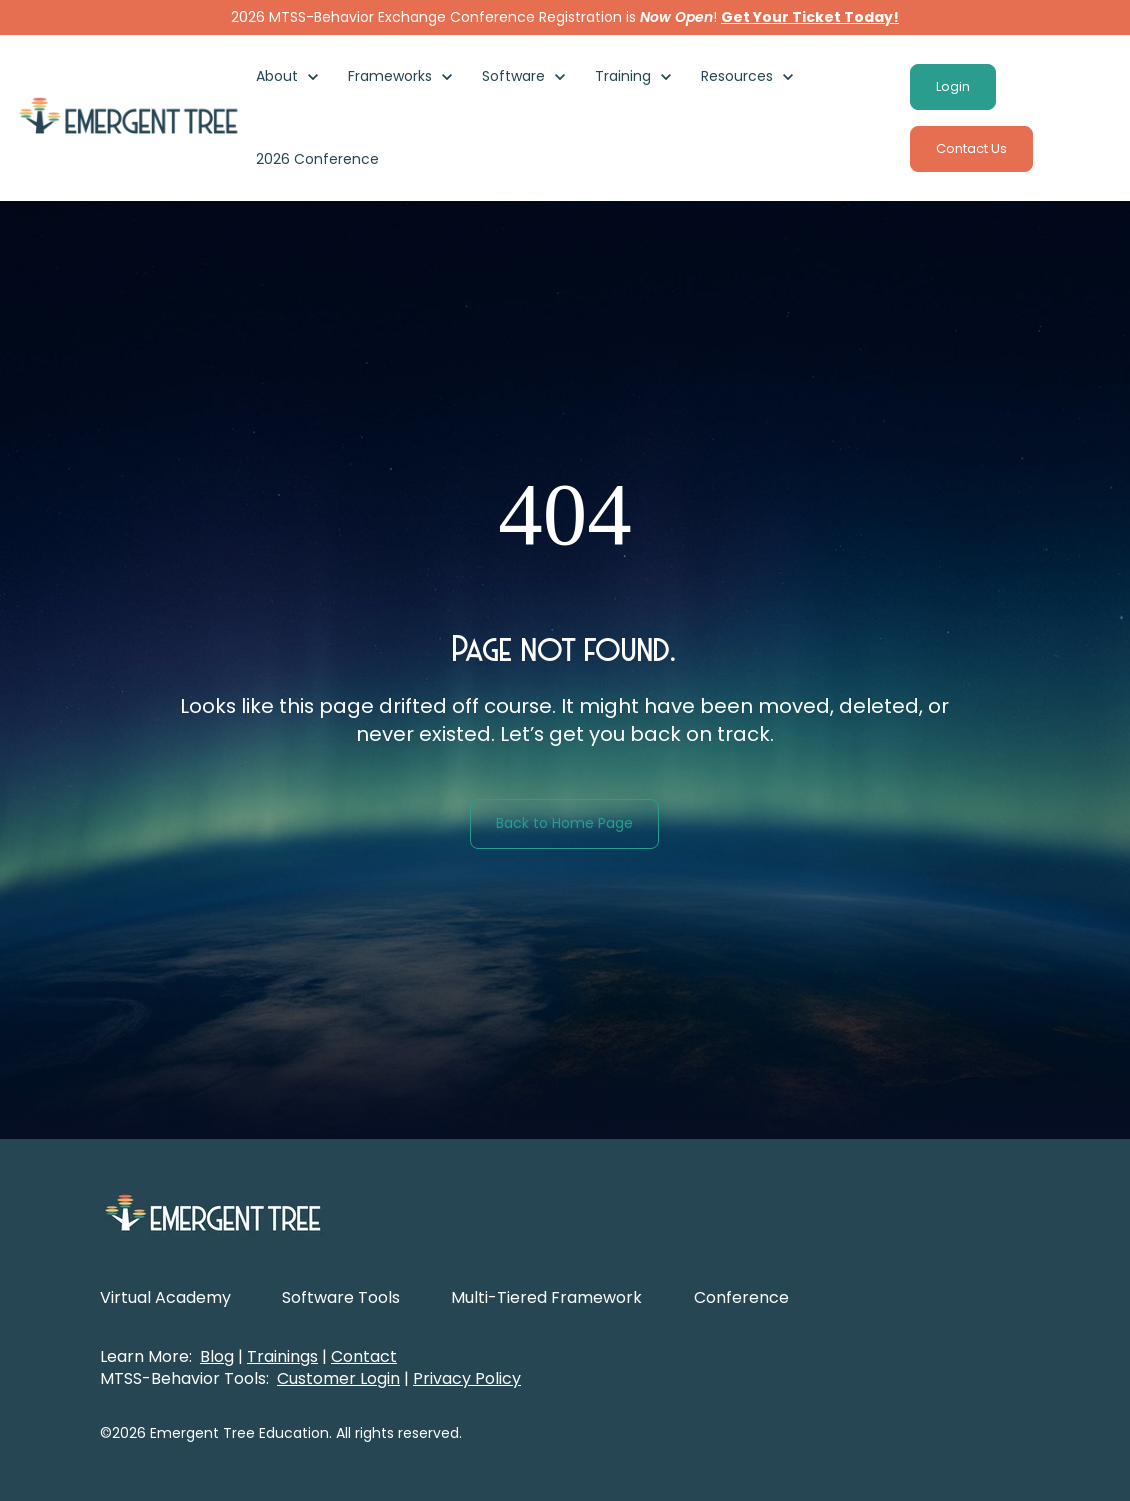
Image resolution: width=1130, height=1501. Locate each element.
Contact (364, 1356)
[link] (129, 116)
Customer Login (338, 1378)
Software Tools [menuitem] (341, 1297)
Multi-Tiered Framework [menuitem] (546, 1297)
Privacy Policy (467, 1378)
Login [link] (953, 86)
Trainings (282, 1356)
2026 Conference (317, 159)
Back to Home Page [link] (564, 823)
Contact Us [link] (971, 148)
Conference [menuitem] (741, 1297)
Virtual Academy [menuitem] (165, 1297)
